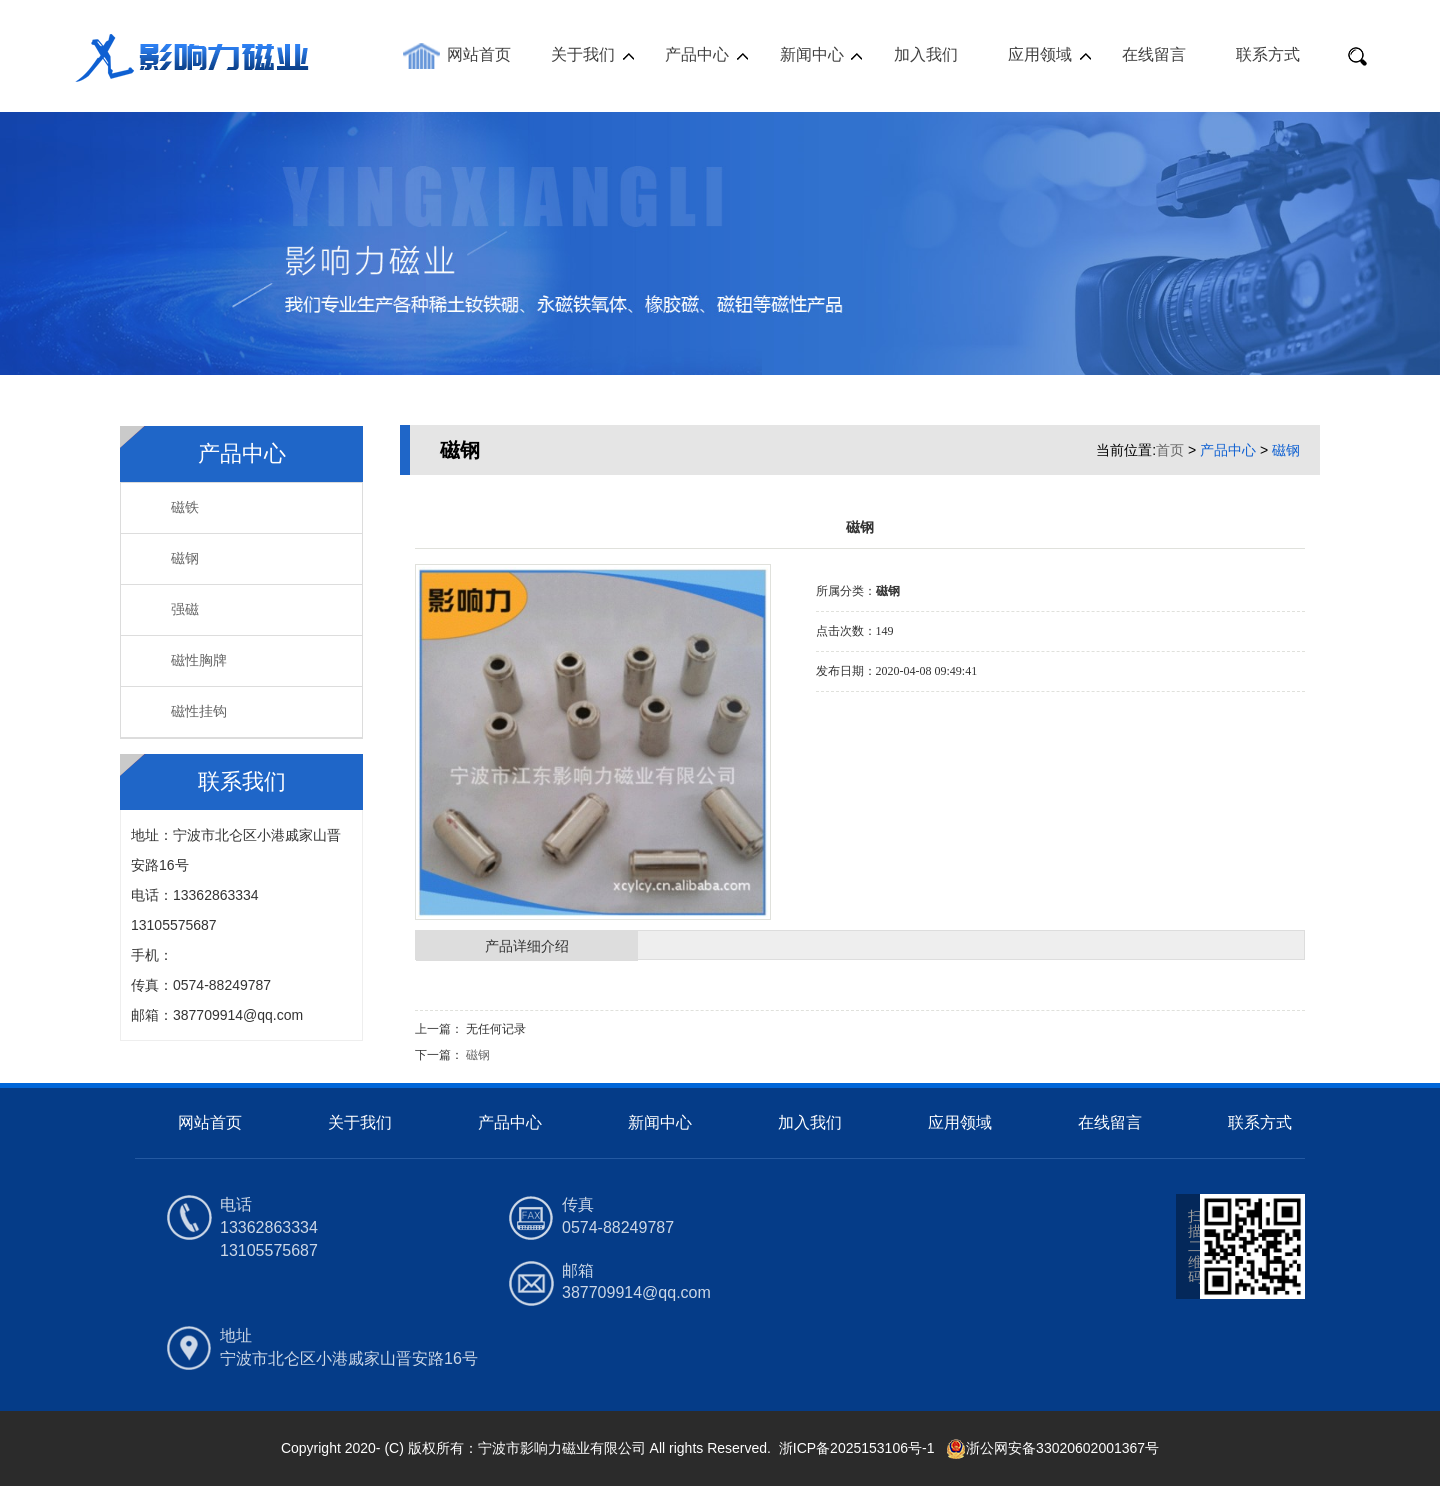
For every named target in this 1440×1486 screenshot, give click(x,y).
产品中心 (697, 54)
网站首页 (479, 54)
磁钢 (185, 558)
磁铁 (185, 507)
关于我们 (583, 54)
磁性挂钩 (199, 711)
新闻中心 (812, 54)
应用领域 (1040, 54)
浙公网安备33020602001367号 (1052, 1448)
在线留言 (1154, 54)
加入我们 (926, 54)
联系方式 (1268, 54)
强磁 (185, 609)
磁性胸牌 (199, 660)
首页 (1170, 450)
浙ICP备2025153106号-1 (859, 1448)
